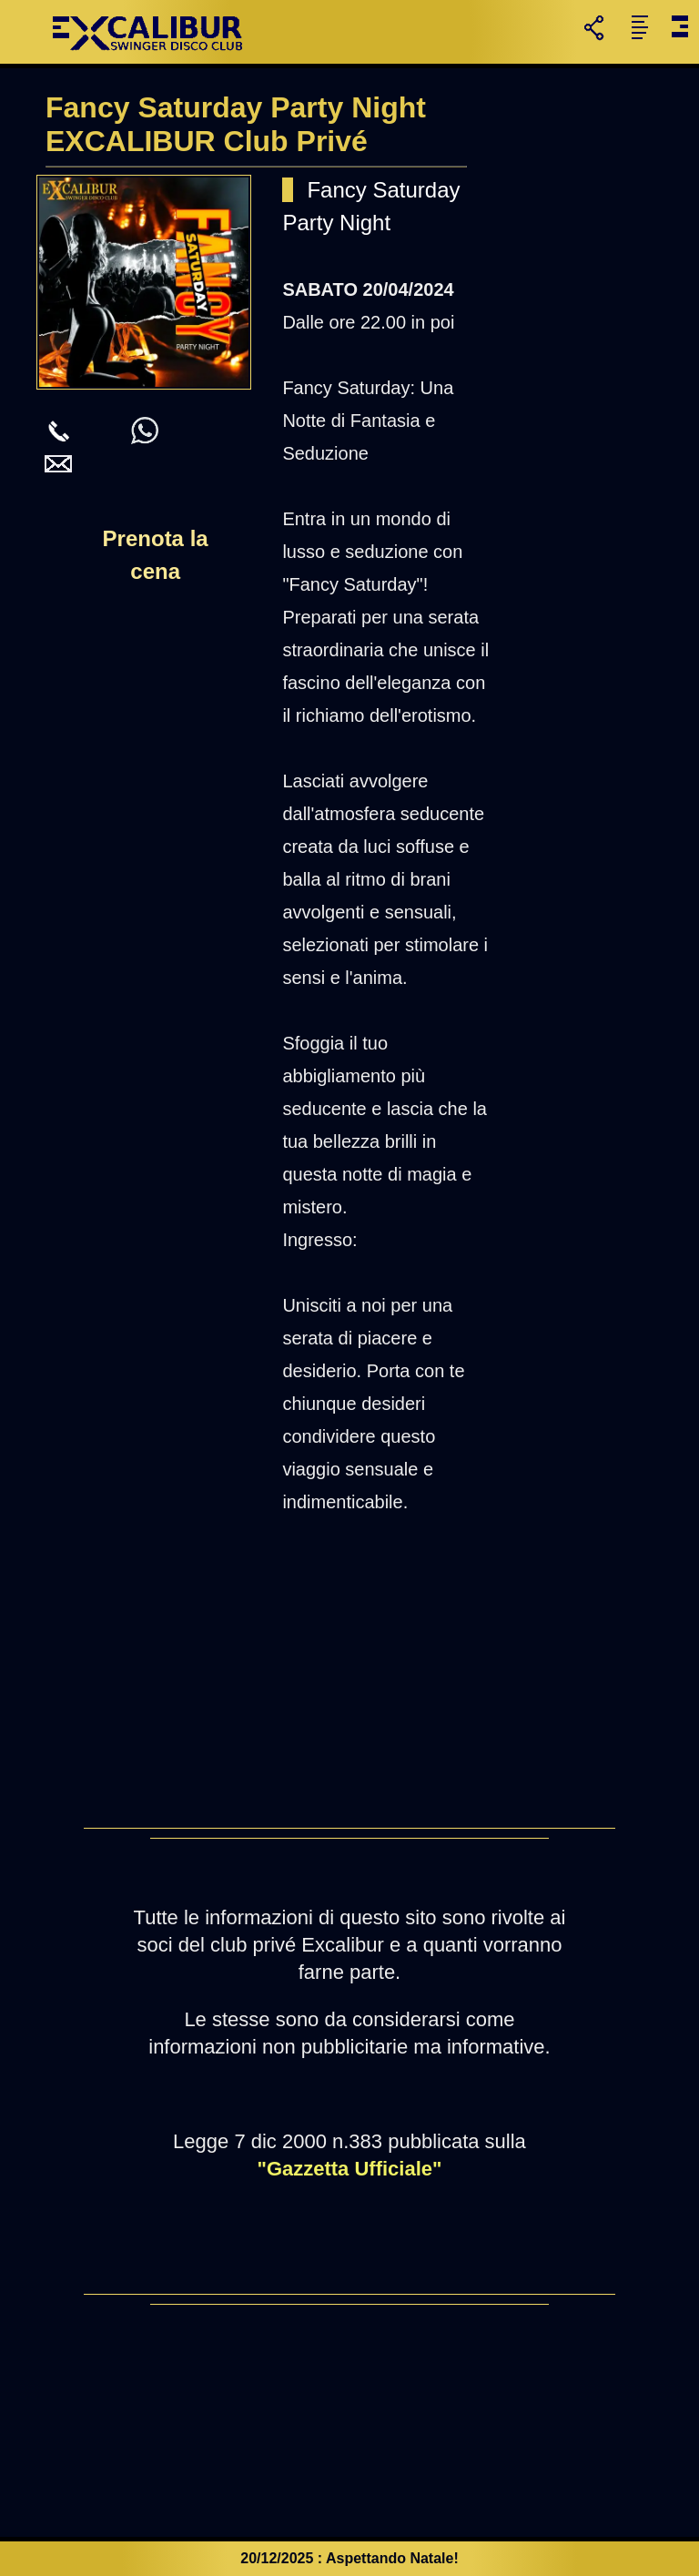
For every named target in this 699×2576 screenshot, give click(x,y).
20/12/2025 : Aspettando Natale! (349, 2558)
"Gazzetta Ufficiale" (349, 2168)
